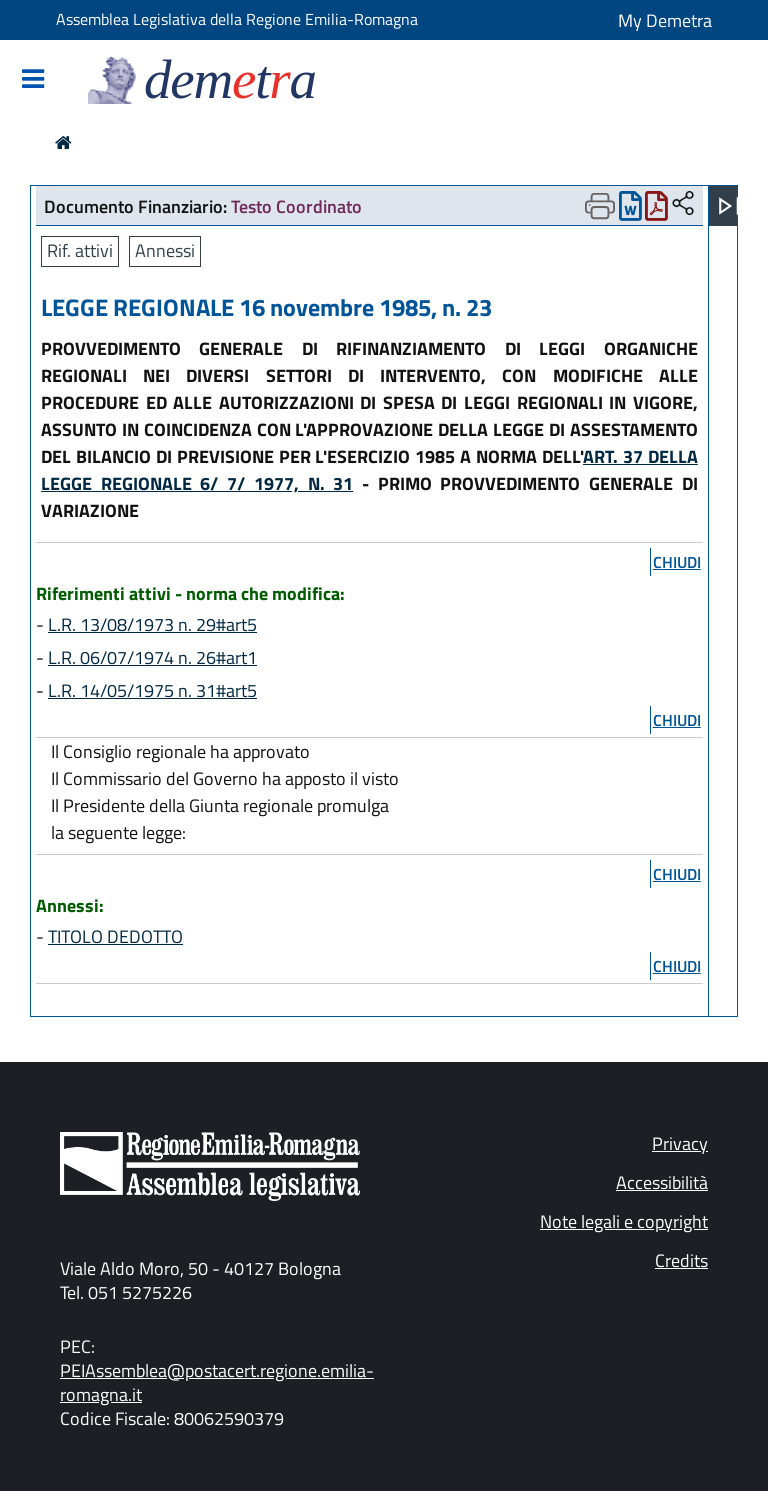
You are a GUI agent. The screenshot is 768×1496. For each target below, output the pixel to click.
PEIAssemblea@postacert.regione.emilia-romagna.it (217, 1382)
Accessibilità (662, 1182)
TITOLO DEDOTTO (115, 936)
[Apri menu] (729, 206)
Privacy (680, 1143)
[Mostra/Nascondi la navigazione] (33, 80)
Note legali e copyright (624, 1221)
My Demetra (665, 20)
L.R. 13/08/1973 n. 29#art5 (152, 624)
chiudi (677, 562)
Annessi (165, 250)
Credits (681, 1260)
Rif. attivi (80, 250)
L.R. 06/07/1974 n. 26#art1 (152, 657)
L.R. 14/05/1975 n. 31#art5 (152, 690)
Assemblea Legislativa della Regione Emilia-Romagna (237, 19)
